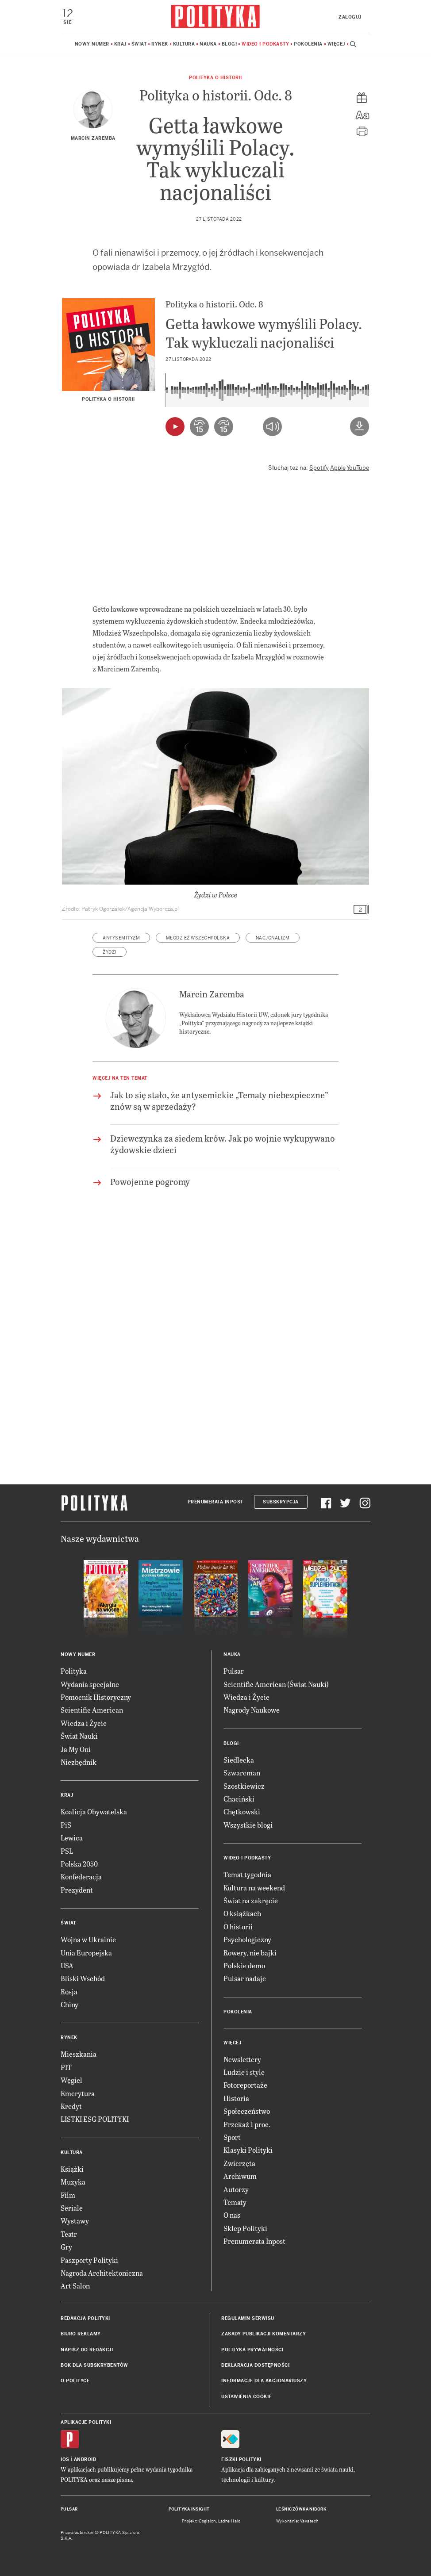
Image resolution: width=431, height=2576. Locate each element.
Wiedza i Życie (84, 1723)
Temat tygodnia (247, 1874)
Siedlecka (238, 1760)
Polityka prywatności (252, 2350)
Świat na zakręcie (250, 1900)
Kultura (184, 44)
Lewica (72, 1837)
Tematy (234, 2202)
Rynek (159, 44)
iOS (65, 2459)
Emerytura (78, 2093)
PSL (67, 1851)
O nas (231, 2215)
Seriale (72, 2208)
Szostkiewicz (244, 1786)
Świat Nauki (79, 1736)
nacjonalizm (273, 938)
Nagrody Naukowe (251, 1710)
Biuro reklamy (81, 2334)
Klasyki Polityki (248, 2150)
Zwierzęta (239, 2163)
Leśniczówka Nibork (301, 2509)
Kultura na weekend (254, 1887)
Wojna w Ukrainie (88, 1939)
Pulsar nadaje (244, 1978)
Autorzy (236, 2189)
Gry (66, 2247)
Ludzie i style (244, 2072)
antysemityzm (121, 938)
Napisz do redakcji (87, 2350)
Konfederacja (81, 1876)
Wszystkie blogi (248, 1825)
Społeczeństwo (246, 2111)
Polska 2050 (79, 1864)
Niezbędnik (78, 1762)
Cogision (207, 2521)
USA (67, 1965)
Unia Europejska (86, 1952)
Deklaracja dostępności (255, 2365)
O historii (238, 1926)
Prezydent (77, 1890)
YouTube (357, 468)
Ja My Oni (76, 1749)
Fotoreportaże (245, 2085)
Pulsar (233, 1671)
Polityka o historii (215, 77)
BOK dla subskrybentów (94, 2365)
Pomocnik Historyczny (96, 1697)
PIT (66, 2067)
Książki (72, 2169)
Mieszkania (78, 2054)
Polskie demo (244, 1965)
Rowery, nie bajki (250, 1952)
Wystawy (75, 2221)
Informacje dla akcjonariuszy (264, 2381)
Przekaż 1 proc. (246, 2124)
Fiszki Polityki (241, 2459)
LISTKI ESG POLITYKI (95, 2119)
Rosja (69, 1991)
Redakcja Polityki (85, 2318)
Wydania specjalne (90, 1684)
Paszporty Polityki (89, 2260)
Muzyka (73, 2182)
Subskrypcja (281, 1502)
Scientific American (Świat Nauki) (276, 1684)
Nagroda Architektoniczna (102, 2273)
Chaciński (238, 1799)
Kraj (120, 44)
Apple (338, 468)
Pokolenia (308, 44)
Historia (236, 2098)
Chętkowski (241, 1811)
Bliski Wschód (83, 1978)
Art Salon (75, 2286)
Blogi (229, 44)
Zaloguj (350, 17)
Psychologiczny (247, 1939)
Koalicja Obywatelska (94, 1811)
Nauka (208, 44)
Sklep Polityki (245, 2228)
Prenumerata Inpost (215, 1502)
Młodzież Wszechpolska (198, 938)
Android (85, 2459)
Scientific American (92, 1710)
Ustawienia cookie (246, 2397)
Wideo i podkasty (265, 44)
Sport (232, 2137)
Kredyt (71, 2106)
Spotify (319, 468)
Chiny (69, 2004)
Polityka (74, 1671)
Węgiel (71, 2080)
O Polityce (75, 2381)
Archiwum (240, 2176)
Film (68, 2195)
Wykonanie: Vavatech (297, 2521)
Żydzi (109, 952)
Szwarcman (241, 1772)
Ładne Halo (229, 2521)
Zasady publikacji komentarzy (263, 2334)
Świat (139, 44)
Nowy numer (92, 44)
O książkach (242, 1913)
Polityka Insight (189, 2509)
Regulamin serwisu (247, 2318)
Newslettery (242, 2059)
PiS (66, 1825)
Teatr (69, 2234)
